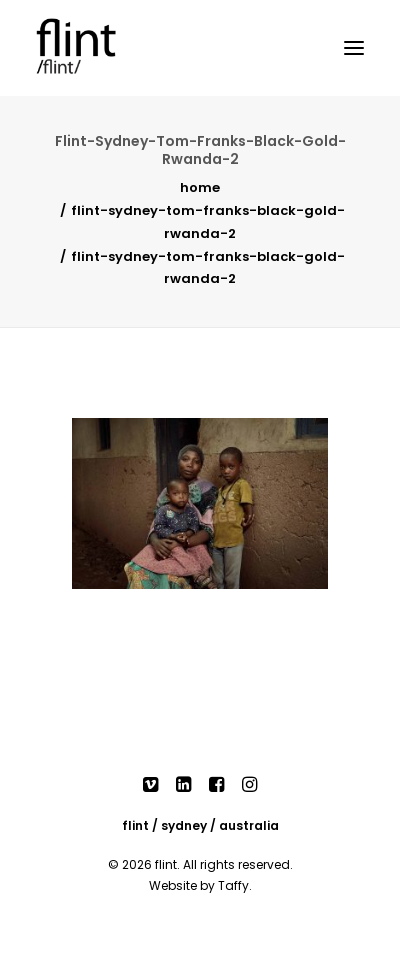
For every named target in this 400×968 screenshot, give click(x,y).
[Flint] (96, 48)
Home (200, 187)
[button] (354, 48)
